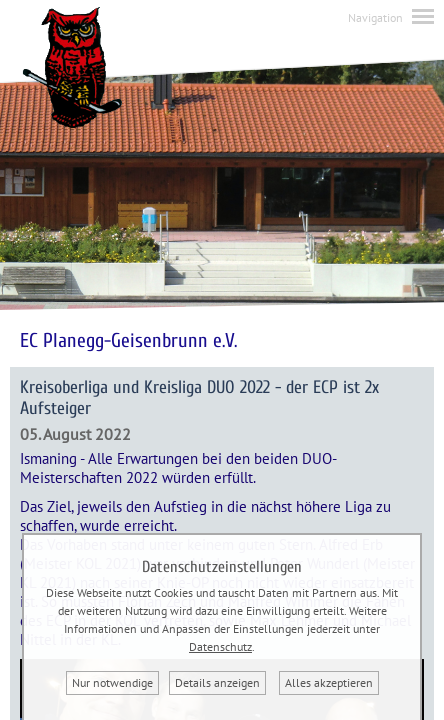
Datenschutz (220, 646)
